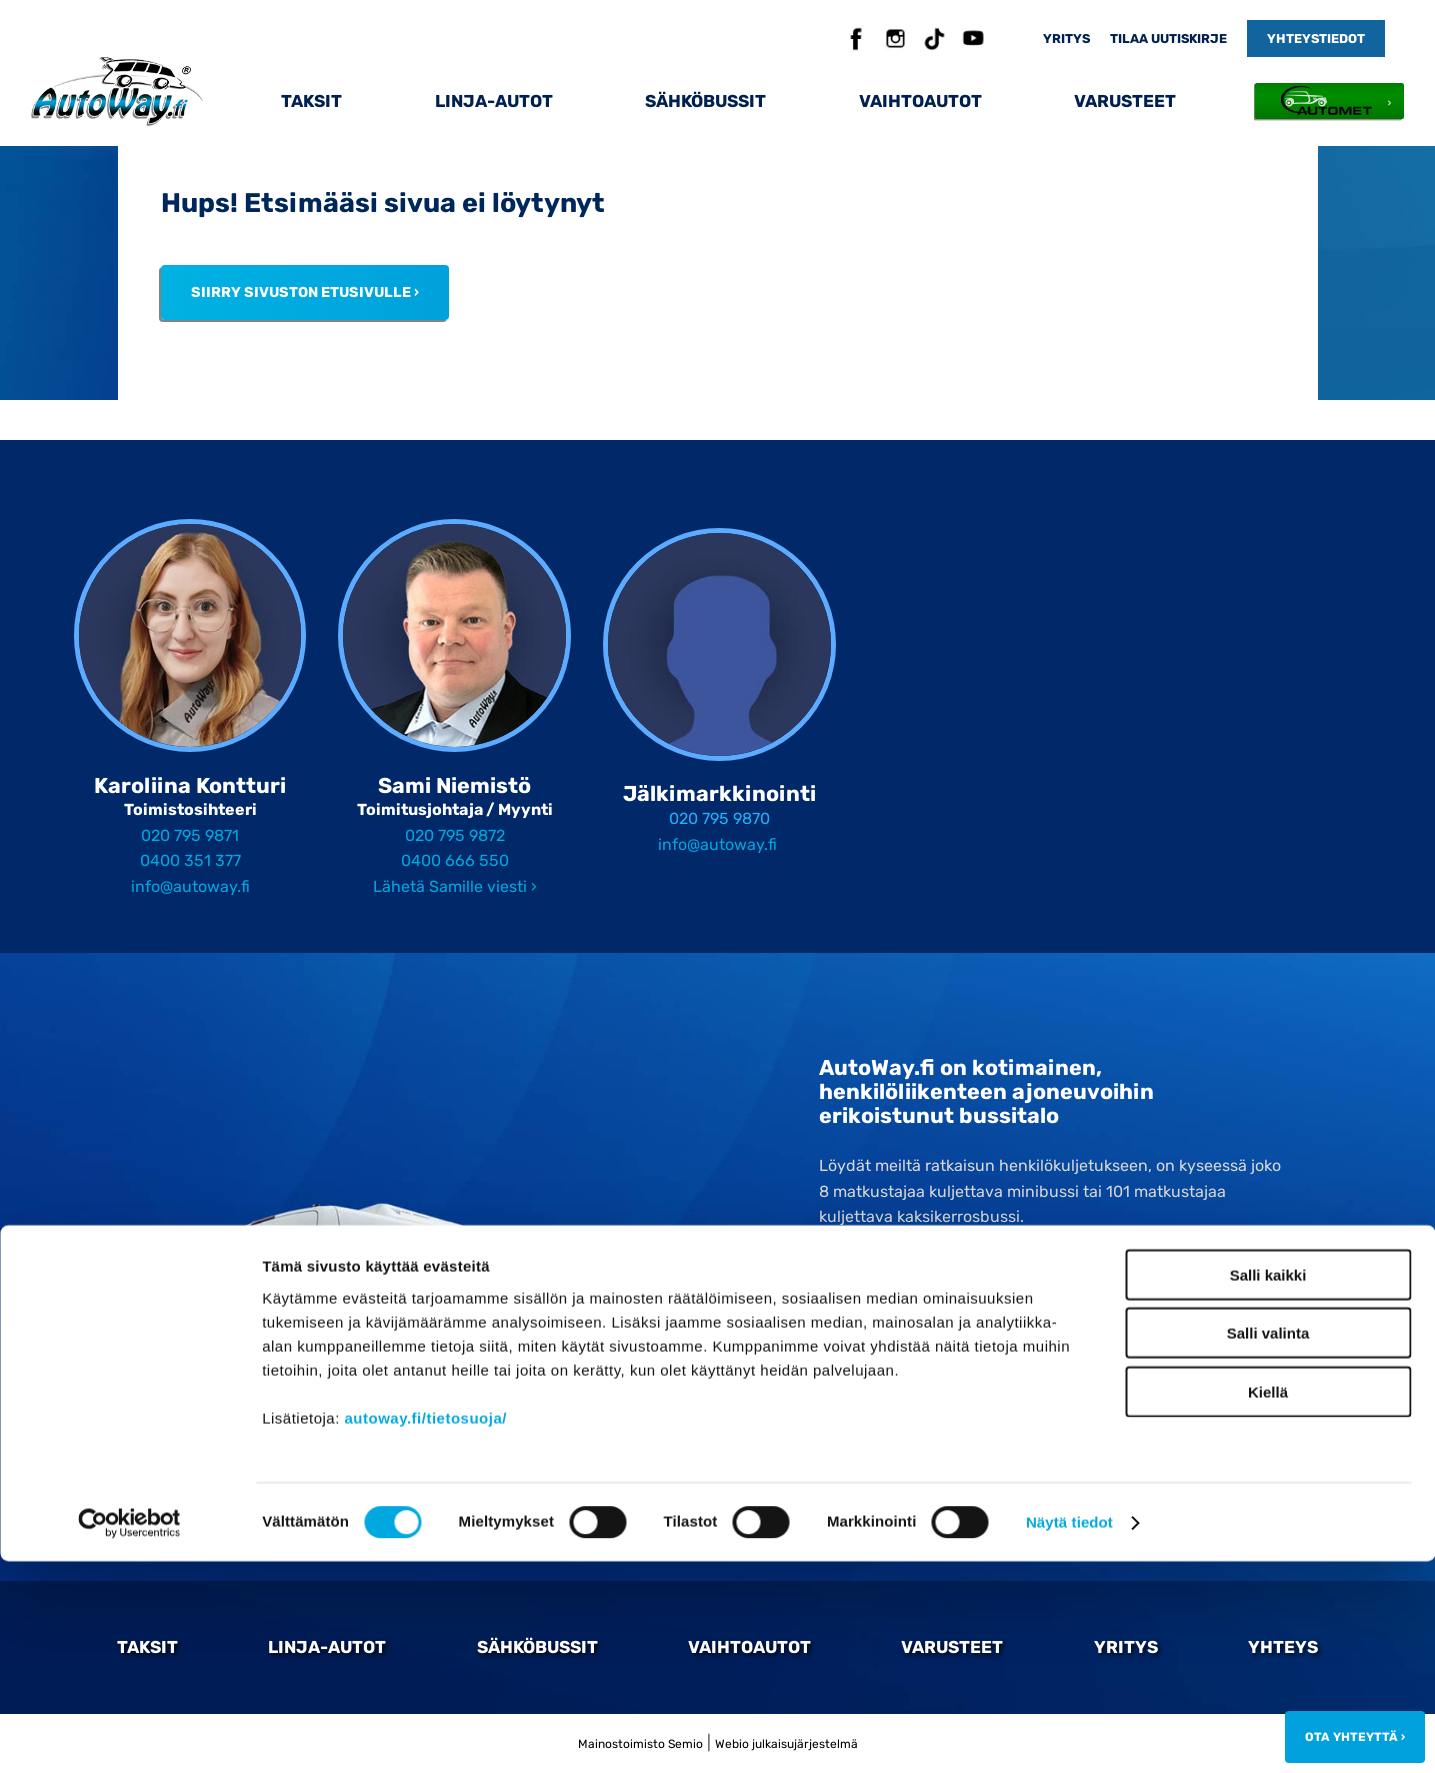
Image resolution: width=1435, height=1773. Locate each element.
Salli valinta (1268, 1544)
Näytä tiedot (1069, 1733)
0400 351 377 (190, 860)
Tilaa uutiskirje (1168, 38)
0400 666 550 (455, 860)
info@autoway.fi (190, 886)
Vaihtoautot (920, 101)
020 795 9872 (455, 835)
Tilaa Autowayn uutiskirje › (918, 1346)
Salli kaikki (1268, 1485)
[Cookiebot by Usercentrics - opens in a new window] (129, 1734)
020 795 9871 (190, 835)
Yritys (1066, 38)
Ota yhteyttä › (906, 1432)
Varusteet (1125, 101)
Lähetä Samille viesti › (455, 886)
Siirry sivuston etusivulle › (305, 292)
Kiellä (1268, 1602)
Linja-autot (494, 101)
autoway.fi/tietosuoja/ (426, 1628)
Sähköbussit (705, 101)
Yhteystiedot (1316, 38)
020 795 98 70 (912, 1302)
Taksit (311, 101)
